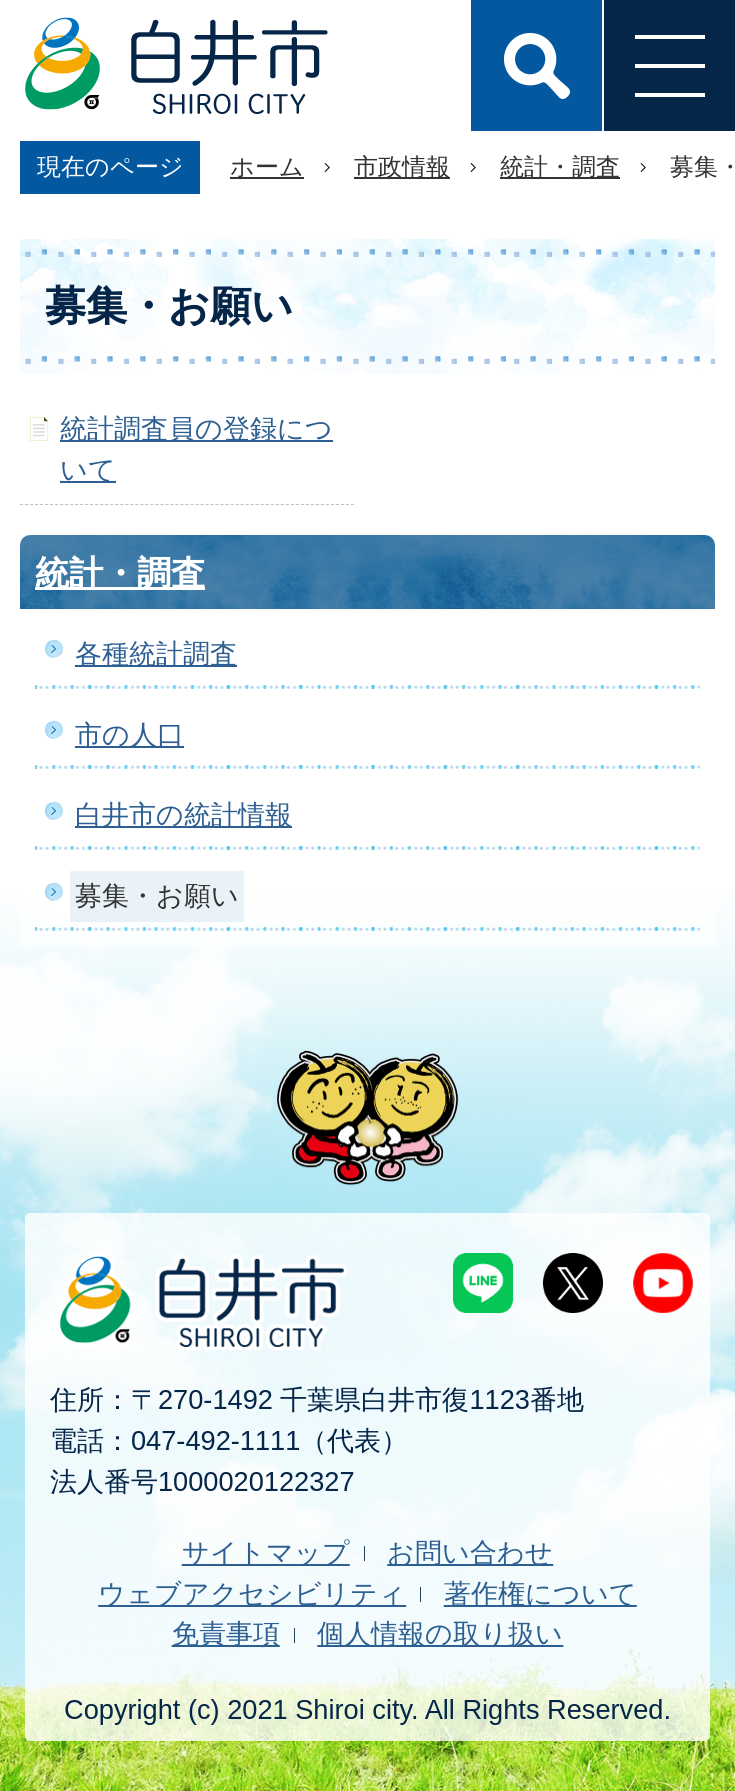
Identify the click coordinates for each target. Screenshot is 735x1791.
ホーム (267, 166)
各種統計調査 (156, 653)
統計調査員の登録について (196, 449)
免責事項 (226, 1633)
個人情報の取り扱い (440, 1633)
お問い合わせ (470, 1552)
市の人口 (129, 734)
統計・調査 (560, 166)
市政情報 (402, 166)
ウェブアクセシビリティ (252, 1593)
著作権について (540, 1593)
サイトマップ (266, 1552)
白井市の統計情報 (183, 814)
